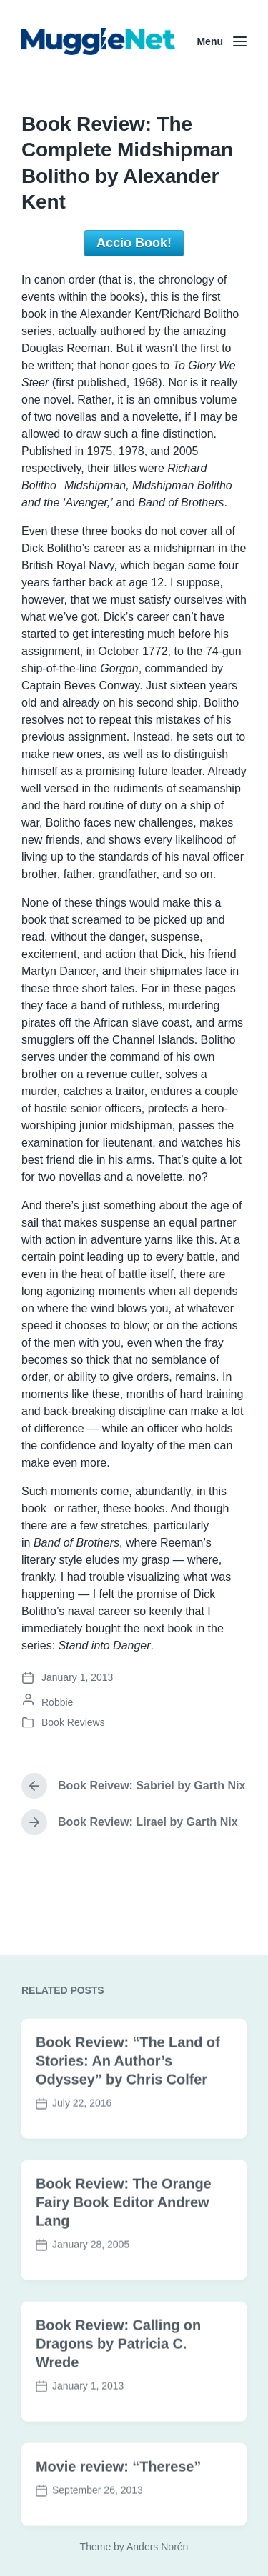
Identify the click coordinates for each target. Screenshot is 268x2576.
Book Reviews (73, 1722)
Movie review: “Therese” (118, 2514)
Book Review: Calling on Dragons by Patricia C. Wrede (118, 2391)
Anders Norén (157, 2546)
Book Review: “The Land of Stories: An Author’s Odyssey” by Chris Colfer (128, 2108)
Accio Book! (134, 243)
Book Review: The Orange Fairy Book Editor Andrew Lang (124, 2250)
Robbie (57, 1701)
